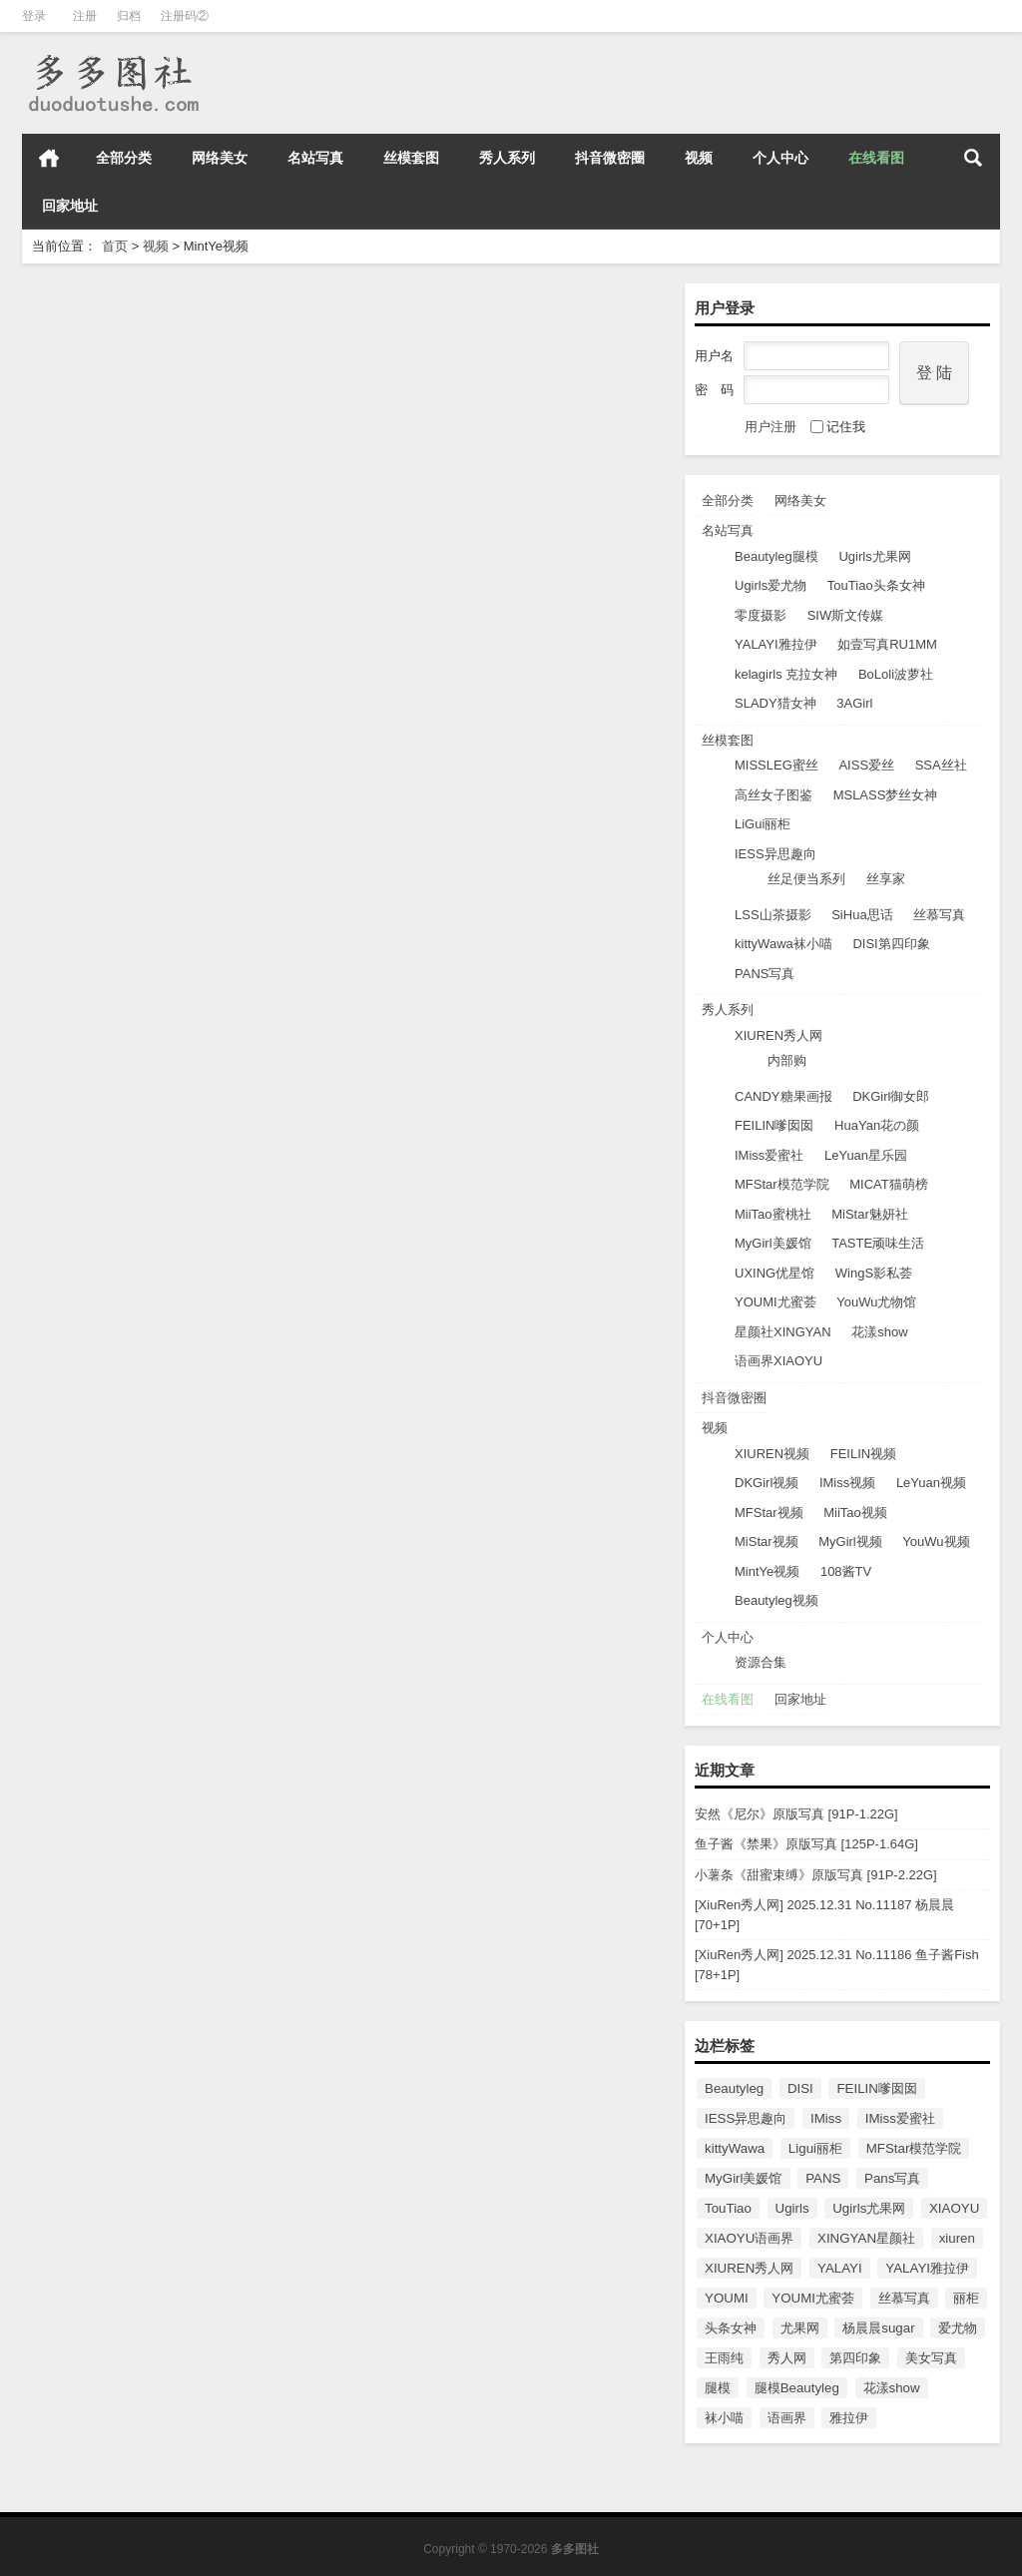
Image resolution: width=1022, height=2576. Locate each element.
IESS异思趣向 (775, 853)
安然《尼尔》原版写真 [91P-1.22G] (796, 1813)
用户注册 (770, 426)
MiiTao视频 (855, 1512)
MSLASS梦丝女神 (885, 794)
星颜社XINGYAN (783, 1331)
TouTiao (728, 2208)
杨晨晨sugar (878, 2327)
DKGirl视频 (766, 1482)
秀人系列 (507, 158)
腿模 (718, 2387)
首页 (49, 158)
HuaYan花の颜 (876, 1125)
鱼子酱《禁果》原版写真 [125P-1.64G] (806, 1843)
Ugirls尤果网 (874, 556)
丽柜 (966, 2298)
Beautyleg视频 (776, 1600)
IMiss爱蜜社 (769, 1155)
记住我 (837, 426)
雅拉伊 (848, 2417)
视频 (699, 158)
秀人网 (786, 2357)
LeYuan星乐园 (865, 1155)
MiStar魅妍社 (869, 1214)
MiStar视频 (766, 1541)
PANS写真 (764, 973)
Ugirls (792, 2208)
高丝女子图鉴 (773, 794)
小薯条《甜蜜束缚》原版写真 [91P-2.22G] (816, 1874)
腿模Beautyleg (797, 2387)
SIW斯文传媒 (845, 615)
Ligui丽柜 (815, 2148)
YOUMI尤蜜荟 (775, 1301)
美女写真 (931, 2357)
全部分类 (124, 158)
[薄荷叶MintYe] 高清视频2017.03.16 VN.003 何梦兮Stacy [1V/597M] (179, 775)
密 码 (714, 389)
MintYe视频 (767, 1571)
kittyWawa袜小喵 (783, 943)
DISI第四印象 (890, 943)
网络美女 (220, 158)
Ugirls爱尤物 (770, 585)
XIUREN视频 (772, 1453)
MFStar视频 (769, 1512)
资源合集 (760, 1662)
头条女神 (731, 2327)
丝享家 (885, 878)
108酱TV (845, 1571)
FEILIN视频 (863, 1453)
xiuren (957, 2238)
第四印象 (855, 2357)
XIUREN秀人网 (778, 1035)
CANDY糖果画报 (783, 1096)
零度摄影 (760, 615)
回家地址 (70, 206)
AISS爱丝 (866, 765)
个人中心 (780, 158)
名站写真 (315, 158)
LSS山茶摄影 (773, 914)
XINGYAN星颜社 (866, 2238)
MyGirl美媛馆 (773, 1243)
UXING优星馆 (774, 1273)
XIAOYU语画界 (749, 2238)
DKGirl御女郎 (890, 1096)
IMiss (825, 2118)
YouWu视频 (935, 1541)
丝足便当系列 (806, 878)
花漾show (879, 1331)
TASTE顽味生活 (877, 1243)
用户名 (714, 355)
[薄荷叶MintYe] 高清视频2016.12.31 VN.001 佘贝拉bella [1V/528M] (179, 1356)
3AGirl (854, 703)
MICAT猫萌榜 (888, 1184)
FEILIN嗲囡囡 (774, 1125)
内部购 (786, 1060)
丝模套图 (411, 158)
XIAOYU (954, 2208)
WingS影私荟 (873, 1273)
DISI (800, 2088)
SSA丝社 (941, 765)
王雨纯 (724, 2357)
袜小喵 (724, 2417)
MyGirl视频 (850, 1541)
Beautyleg (734, 2088)
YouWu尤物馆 (876, 1301)
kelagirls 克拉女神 (786, 674)
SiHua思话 (861, 914)
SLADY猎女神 (775, 703)
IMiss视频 (847, 1482)
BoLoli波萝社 (895, 674)
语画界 (786, 2417)
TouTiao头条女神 (876, 585)
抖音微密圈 (610, 158)
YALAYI (839, 2268)
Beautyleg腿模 (776, 556)
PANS (822, 2178)
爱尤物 (957, 2327)
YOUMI (727, 2298)
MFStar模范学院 (782, 1184)
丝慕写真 (939, 914)
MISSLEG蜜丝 (776, 765)
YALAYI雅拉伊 (776, 644)
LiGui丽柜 (762, 823)
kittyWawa (735, 2148)
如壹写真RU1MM (887, 644)
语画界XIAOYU (778, 1360)
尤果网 (799, 2327)
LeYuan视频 (931, 1482)
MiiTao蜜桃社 (773, 1214)
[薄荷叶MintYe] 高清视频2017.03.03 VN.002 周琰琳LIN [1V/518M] (510, 775)
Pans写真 (892, 2178)
